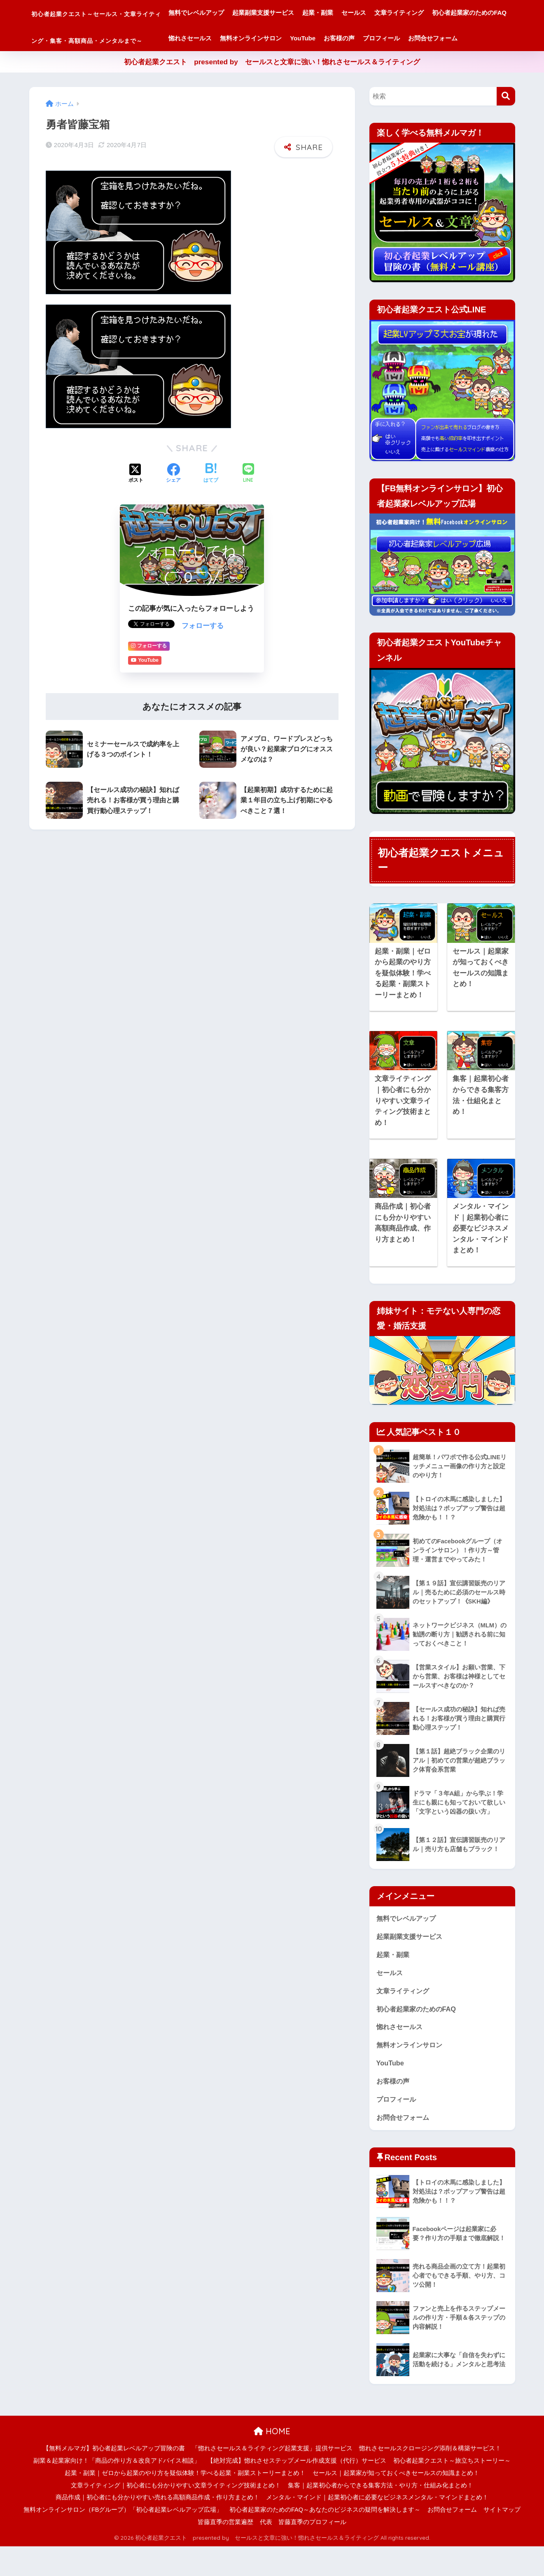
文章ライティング (450, 12)
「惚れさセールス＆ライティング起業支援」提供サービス (272, 2478)
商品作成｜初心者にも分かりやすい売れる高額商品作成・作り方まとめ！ (157, 2527)
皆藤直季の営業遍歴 (225, 2551)
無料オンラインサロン (385, 38)
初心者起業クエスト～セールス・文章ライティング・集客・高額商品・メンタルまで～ (122, 38)
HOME (272, 2461)
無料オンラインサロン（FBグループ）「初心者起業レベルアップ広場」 (123, 2539)
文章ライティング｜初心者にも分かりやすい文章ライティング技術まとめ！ (176, 2515)
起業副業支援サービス (315, 12)
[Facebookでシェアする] (173, 499)
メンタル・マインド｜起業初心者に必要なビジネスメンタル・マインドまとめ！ (377, 2527)
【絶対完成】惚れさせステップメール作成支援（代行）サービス (296, 2490)
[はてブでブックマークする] (210, 499)
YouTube (437, 38)
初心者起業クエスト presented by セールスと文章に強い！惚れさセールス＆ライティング (272, 87)
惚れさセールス (324, 38)
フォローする (203, 650)
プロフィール (238, 63)
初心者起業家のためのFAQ (257, 38)
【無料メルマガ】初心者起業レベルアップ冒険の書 (114, 2478)
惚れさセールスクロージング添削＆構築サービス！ (430, 2478)
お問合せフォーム (290, 63)
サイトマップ (502, 2539)
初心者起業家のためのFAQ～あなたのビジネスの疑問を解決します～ (324, 2539)
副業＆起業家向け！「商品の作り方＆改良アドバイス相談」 (116, 2490)
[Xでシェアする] (135, 499)
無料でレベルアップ (248, 12)
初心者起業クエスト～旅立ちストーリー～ (452, 2490)
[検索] (506, 122)
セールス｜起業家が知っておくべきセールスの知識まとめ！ (396, 2502)
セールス (405, 12)
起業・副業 (369, 12)
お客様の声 (473, 38)
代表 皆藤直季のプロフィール (303, 2551)
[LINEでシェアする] (248, 498)
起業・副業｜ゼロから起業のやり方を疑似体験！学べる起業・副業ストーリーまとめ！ (185, 2502)
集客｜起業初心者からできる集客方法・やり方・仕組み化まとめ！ (380, 2515)
